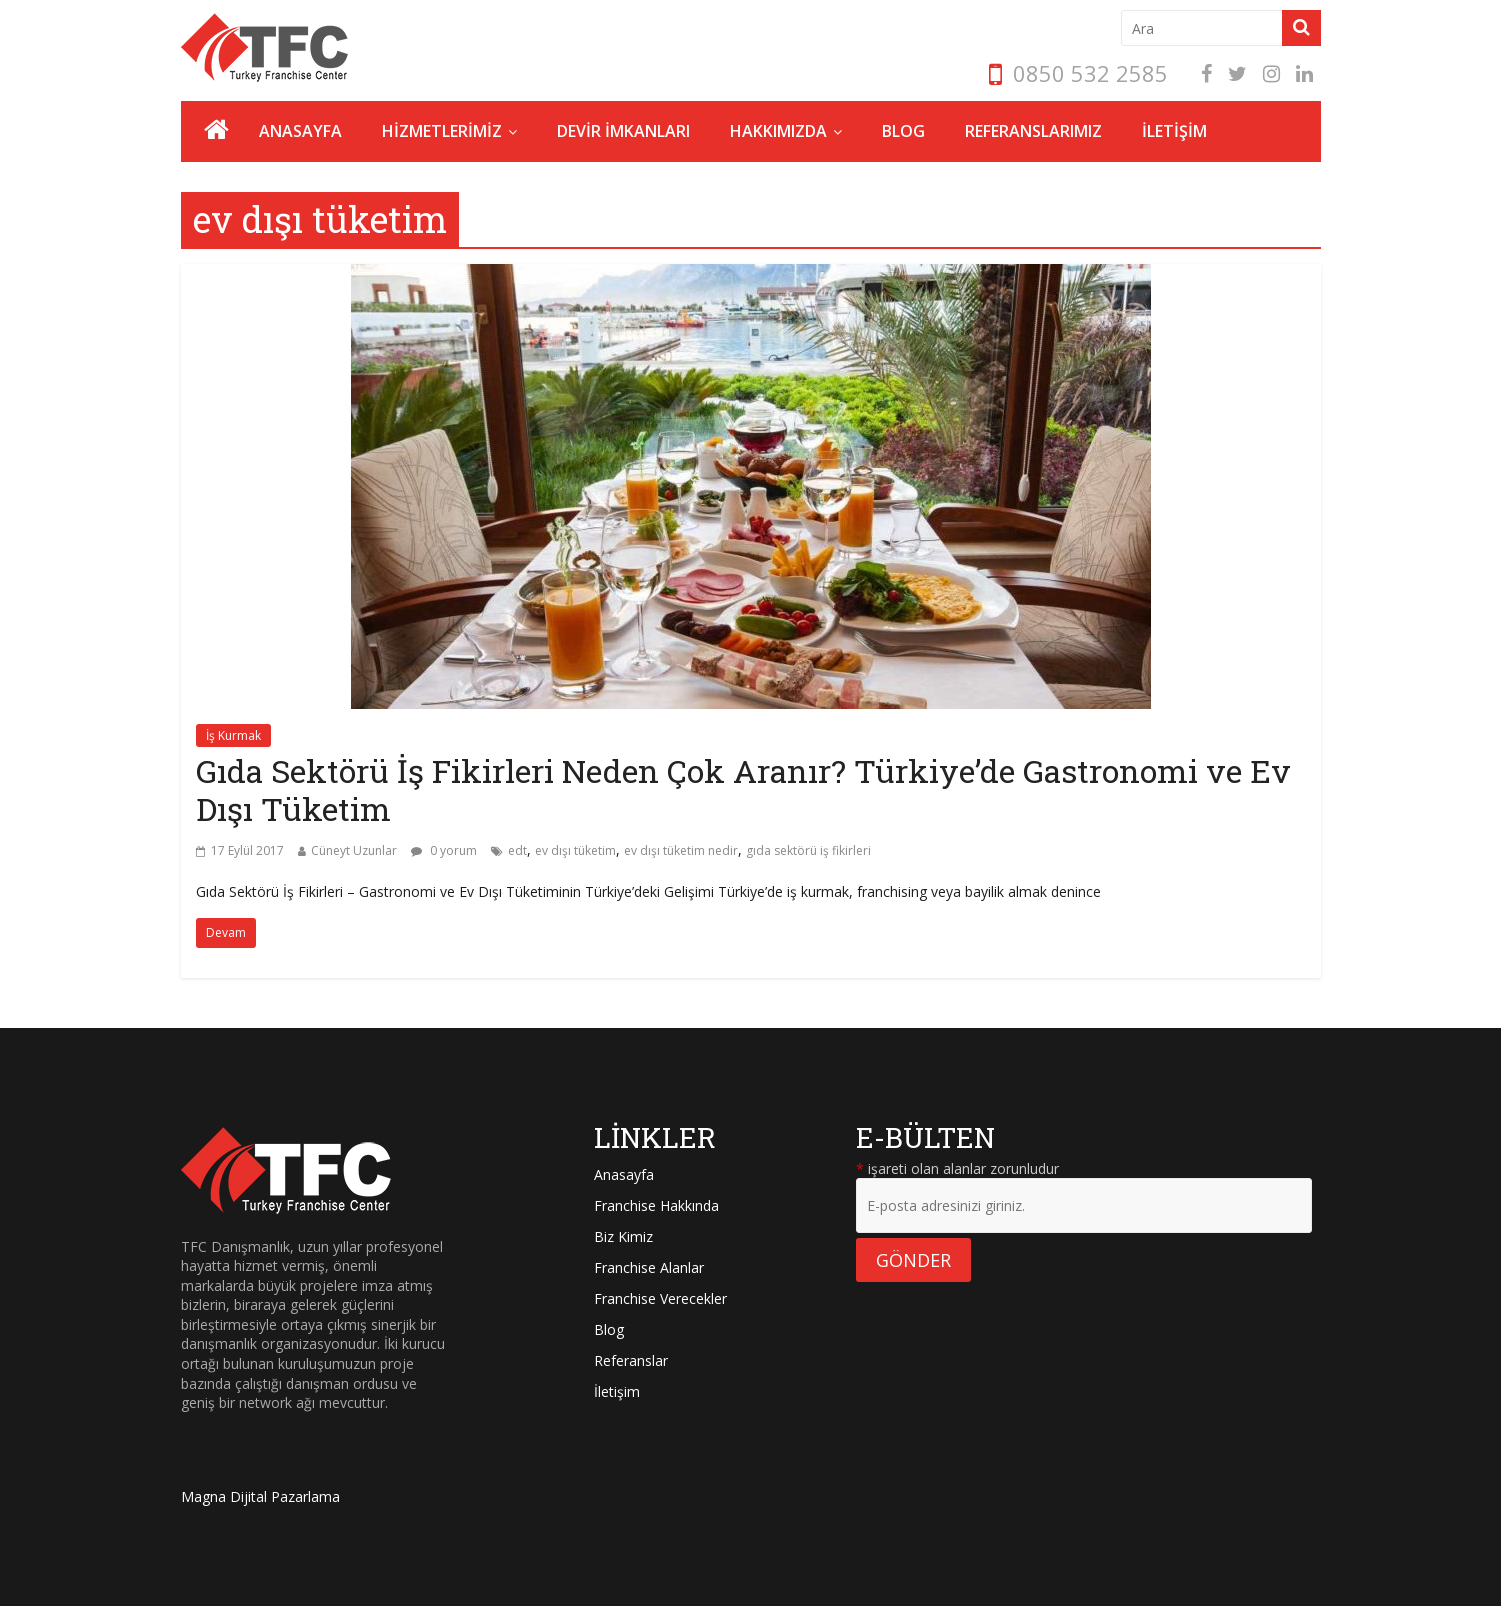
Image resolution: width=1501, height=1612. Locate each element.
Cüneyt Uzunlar (354, 850)
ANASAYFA (300, 131)
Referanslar (631, 1360)
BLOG (903, 131)
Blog (609, 1329)
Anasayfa (624, 1174)
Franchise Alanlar (649, 1267)
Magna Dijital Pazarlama (260, 1496)
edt (517, 850)
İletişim (617, 1391)
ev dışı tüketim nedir (681, 850)
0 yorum (444, 850)
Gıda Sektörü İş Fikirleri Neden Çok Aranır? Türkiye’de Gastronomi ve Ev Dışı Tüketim (743, 789)
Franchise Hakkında (656, 1205)
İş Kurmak (233, 735)
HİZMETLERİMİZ (442, 131)
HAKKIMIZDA (778, 131)
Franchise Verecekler (660, 1298)
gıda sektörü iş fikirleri (808, 850)
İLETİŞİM (1174, 131)
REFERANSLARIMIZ (1033, 131)
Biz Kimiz (623, 1236)
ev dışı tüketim (575, 850)
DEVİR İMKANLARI (623, 131)
